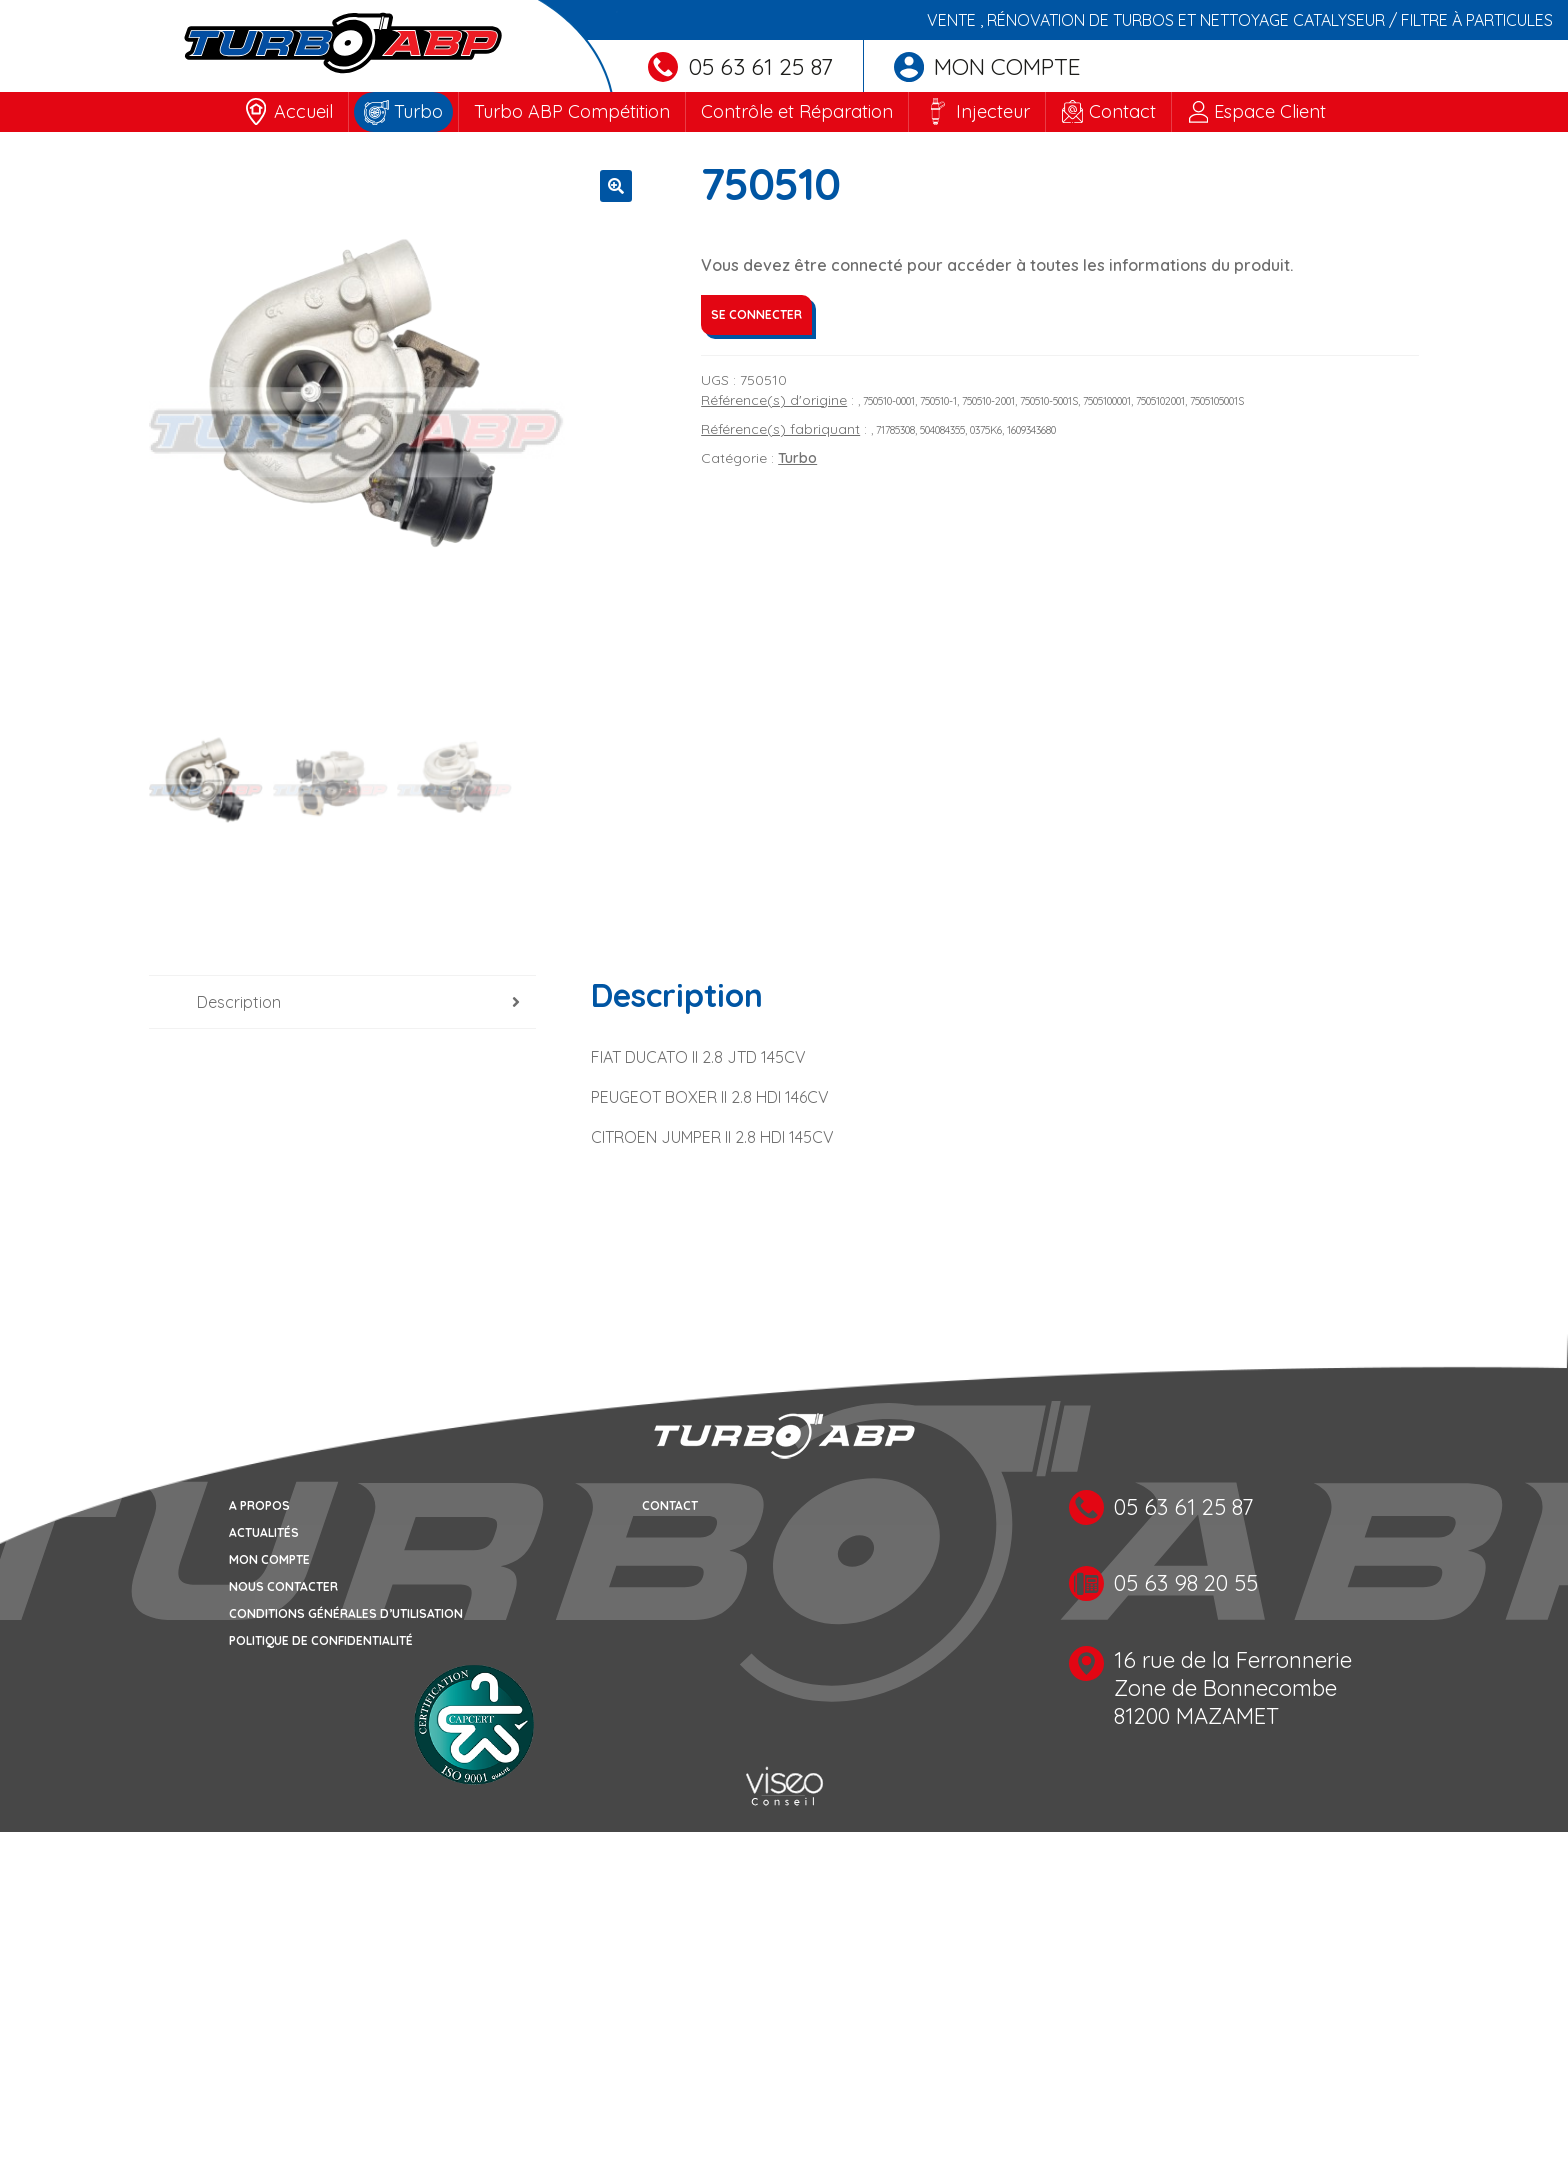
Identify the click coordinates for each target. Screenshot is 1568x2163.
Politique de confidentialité (321, 1642)
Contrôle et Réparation (797, 111)
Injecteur (993, 111)
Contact (1122, 111)
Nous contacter (283, 1588)
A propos (259, 1507)
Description (239, 1004)
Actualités (264, 1534)
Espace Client (1270, 111)
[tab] (342, 1004)
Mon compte (987, 66)
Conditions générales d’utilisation (346, 1615)
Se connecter (756, 314)
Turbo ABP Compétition (572, 111)
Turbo (418, 111)
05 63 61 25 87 (740, 66)
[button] (616, 186)
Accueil (303, 111)
